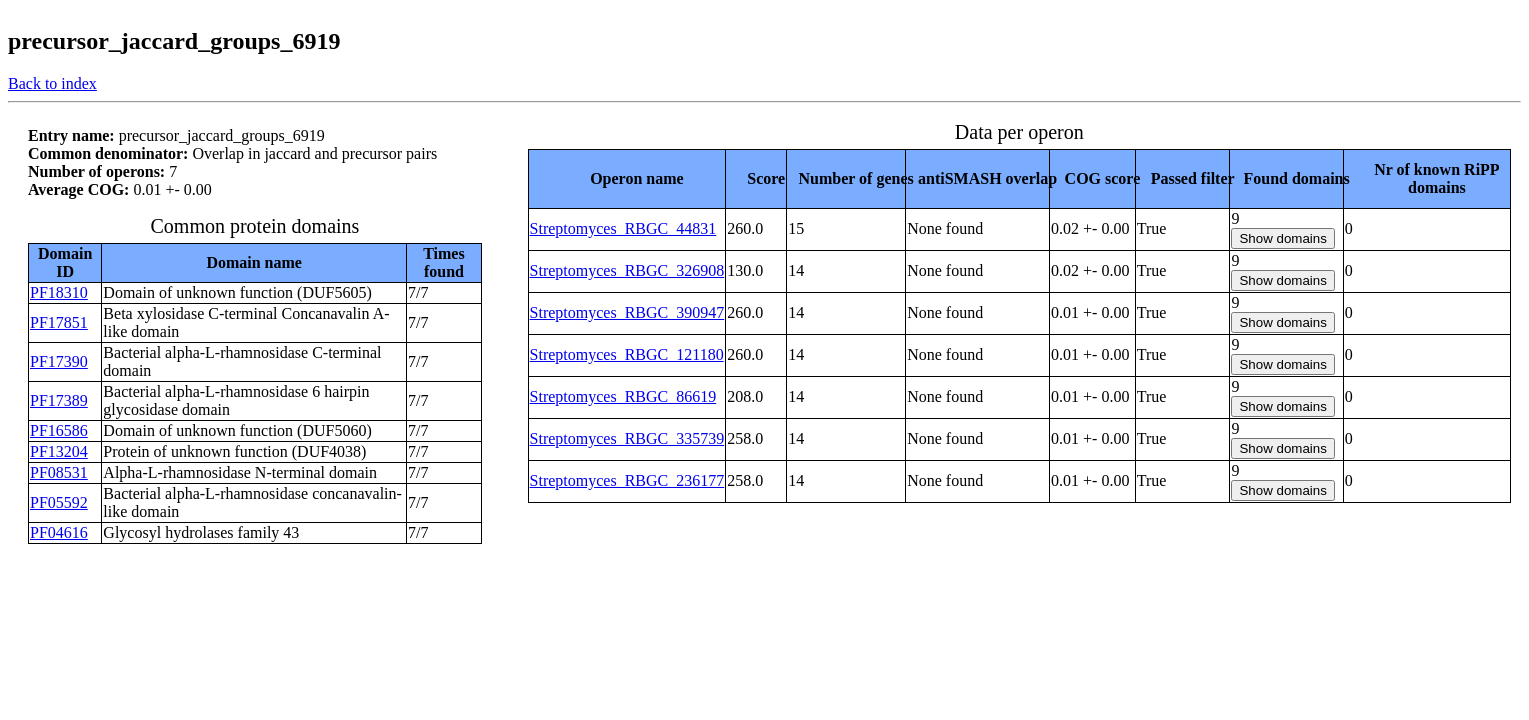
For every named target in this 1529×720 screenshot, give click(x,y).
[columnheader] (627, 178)
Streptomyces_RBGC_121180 (627, 354)
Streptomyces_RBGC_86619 (623, 396)
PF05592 (59, 502)
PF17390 (59, 361)
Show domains (1282, 238)
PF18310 (59, 292)
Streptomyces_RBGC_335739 (627, 438)
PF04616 (59, 532)
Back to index (52, 83)
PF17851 (59, 322)
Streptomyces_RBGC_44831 (623, 228)
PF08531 (59, 472)
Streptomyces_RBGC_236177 (627, 480)
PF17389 (59, 400)
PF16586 (59, 430)
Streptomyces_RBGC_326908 (627, 270)
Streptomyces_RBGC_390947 (627, 312)
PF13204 (59, 451)
